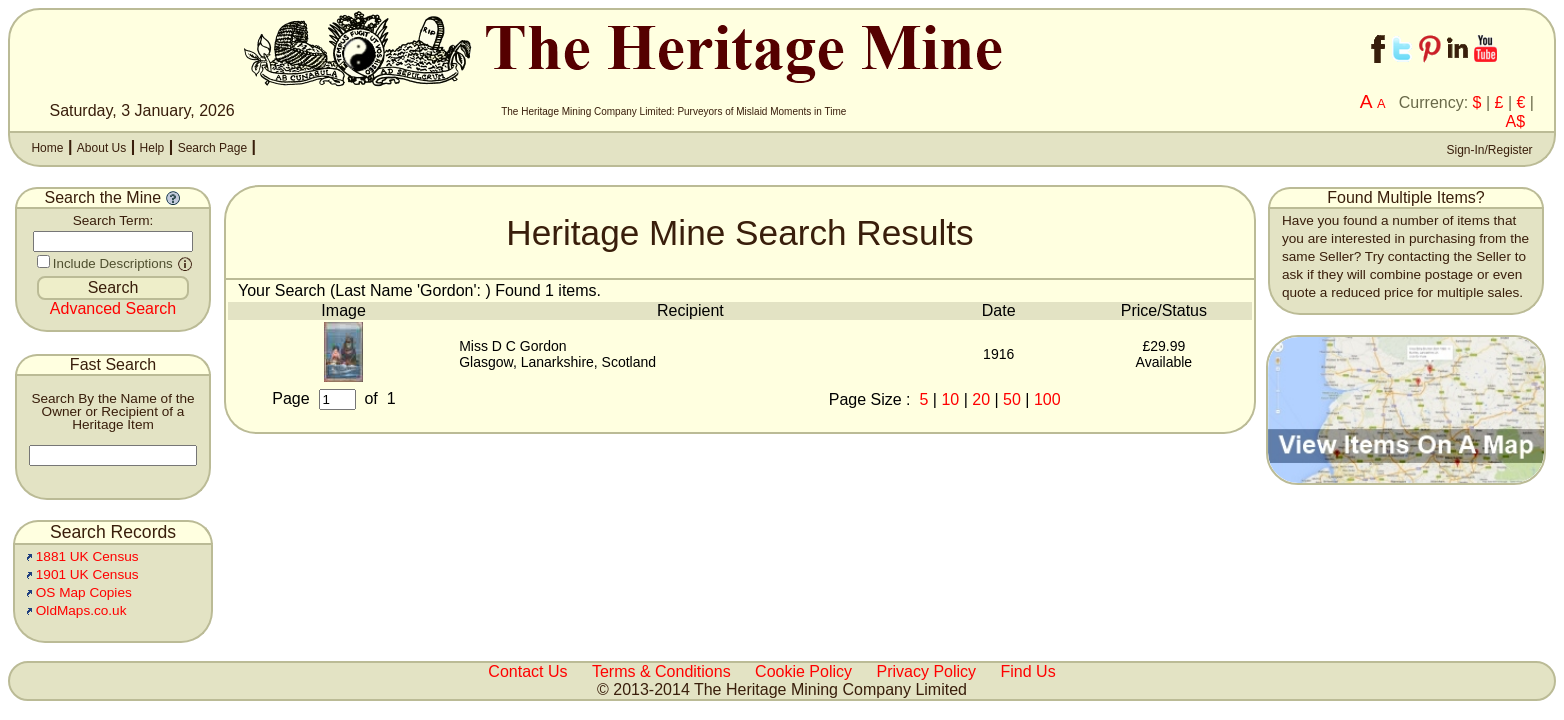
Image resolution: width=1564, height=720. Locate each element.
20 (981, 399)
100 (1047, 399)
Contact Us (527, 671)
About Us (101, 148)
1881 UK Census (87, 556)
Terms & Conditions (661, 671)
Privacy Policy (927, 671)
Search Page (212, 148)
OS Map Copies (84, 592)
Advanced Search (113, 308)
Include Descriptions (113, 263)
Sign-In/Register (1487, 150)
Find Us (1028, 671)
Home (47, 148)
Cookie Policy (803, 671)
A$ (1516, 121)
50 (1012, 399)
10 (950, 399)
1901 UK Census (87, 574)
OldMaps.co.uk (81, 610)
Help (152, 148)
